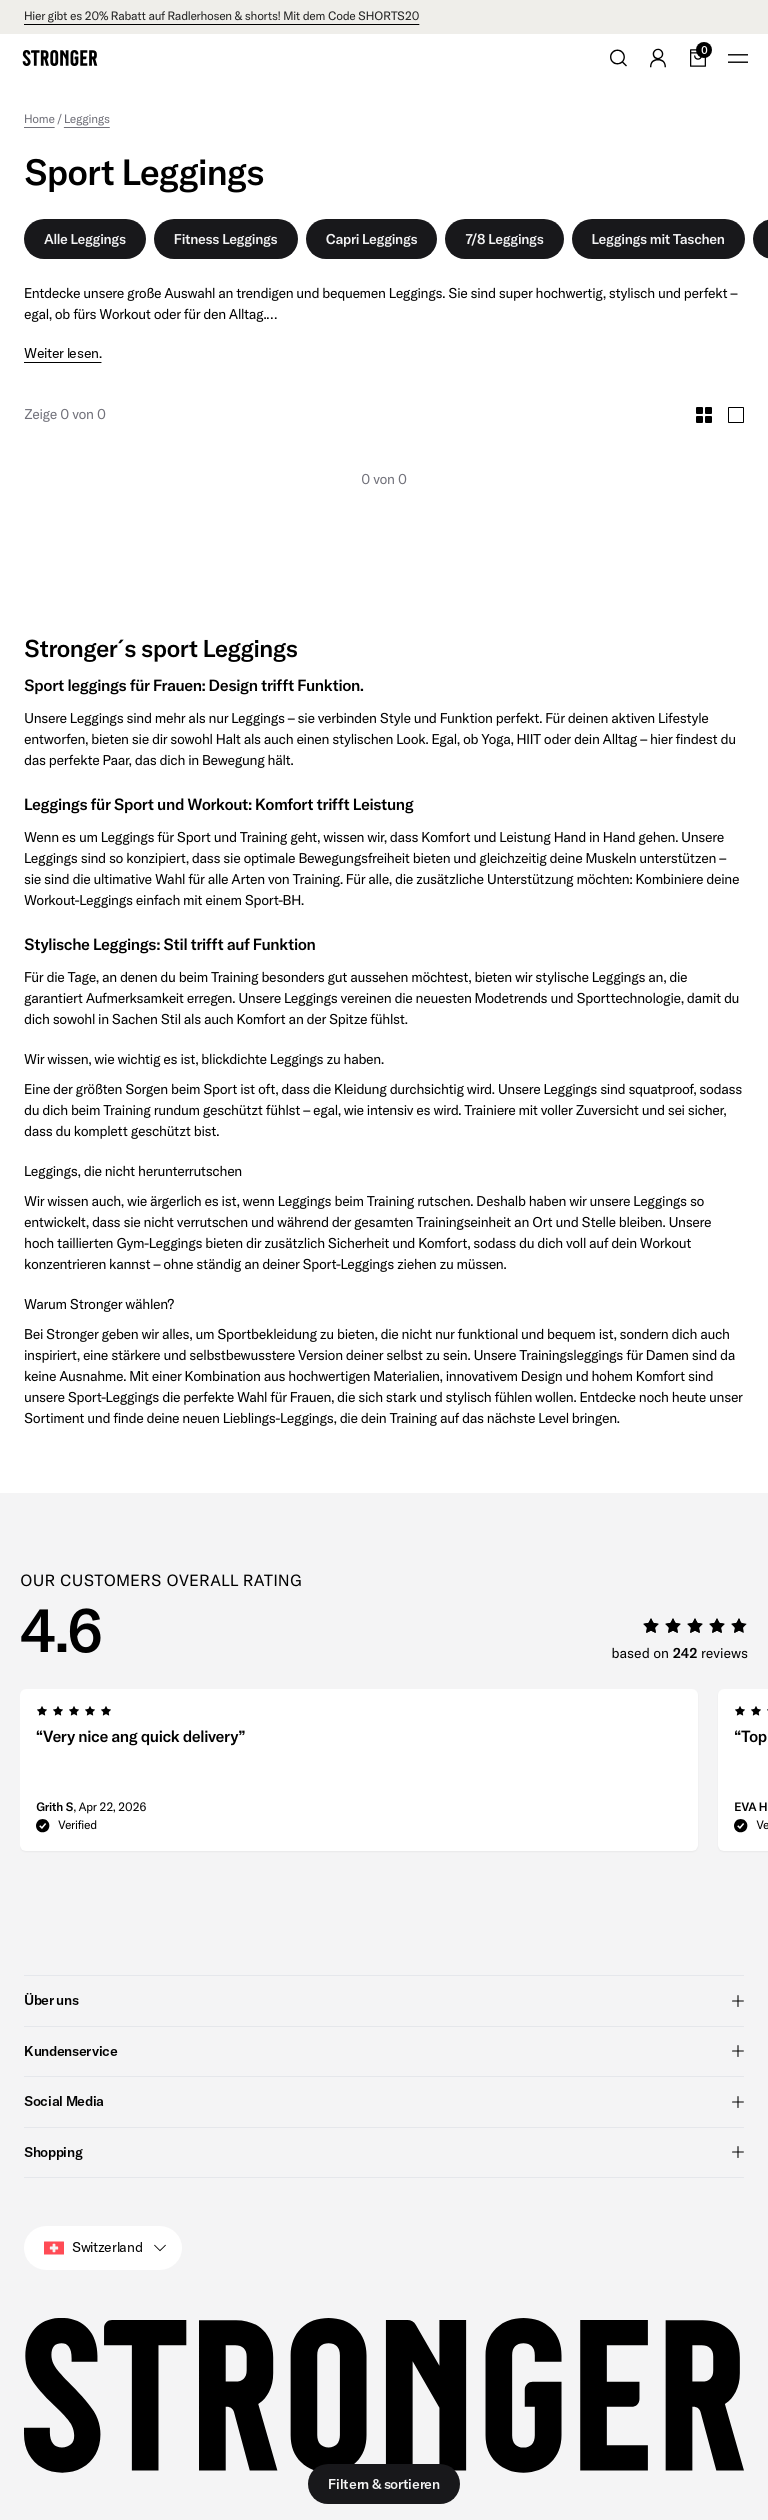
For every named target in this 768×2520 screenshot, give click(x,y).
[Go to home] (60, 58)
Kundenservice (384, 2050)
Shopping (384, 2151)
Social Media (384, 2101)
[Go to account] (658, 58)
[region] (394, 1776)
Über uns (384, 2000)
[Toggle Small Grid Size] (704, 415)
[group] (359, 1776)
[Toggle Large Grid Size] (736, 415)
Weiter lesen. (62, 353)
